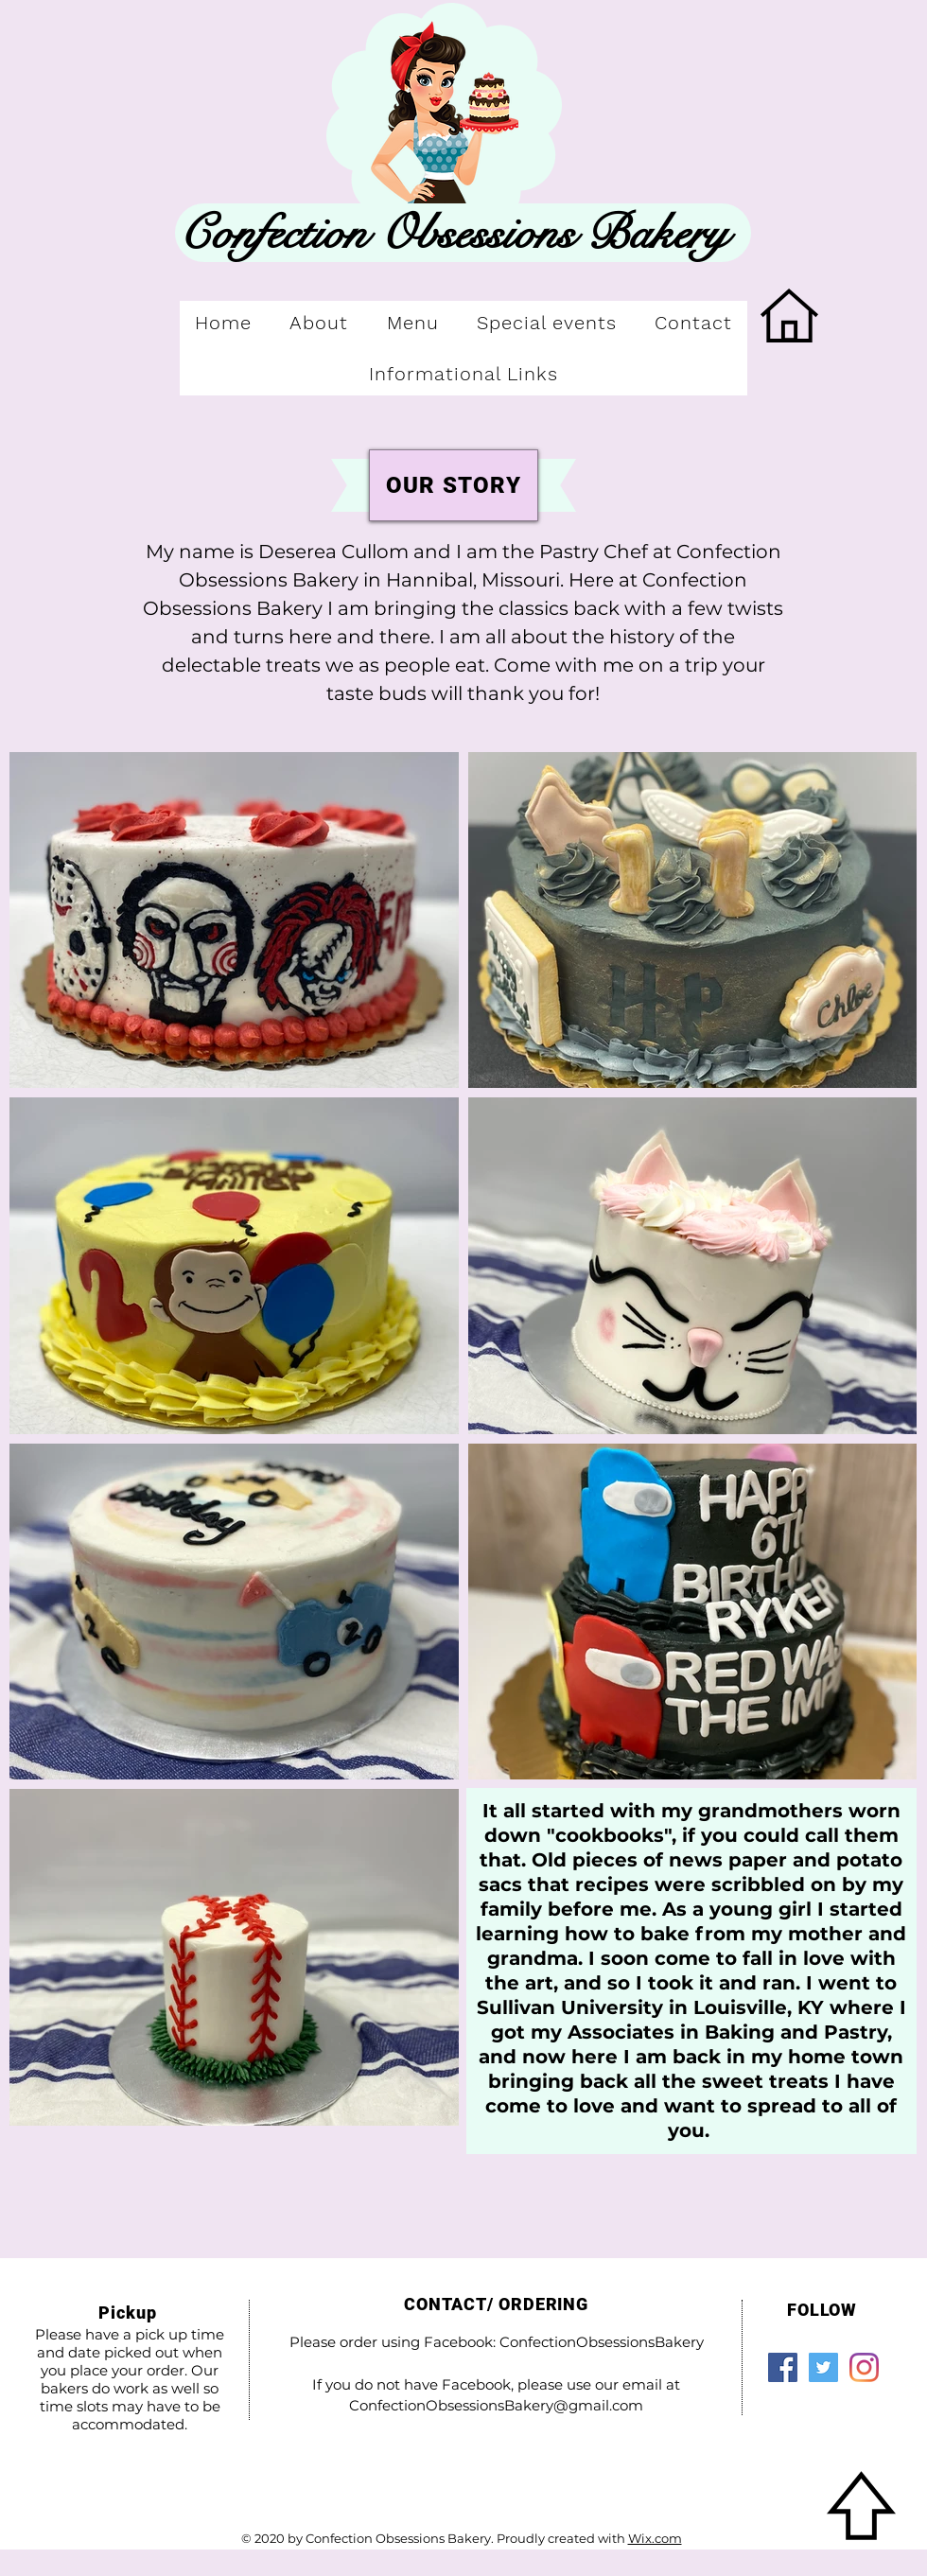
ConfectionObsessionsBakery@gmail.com (496, 2405)
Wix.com (655, 2538)
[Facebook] (782, 2367)
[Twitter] (823, 2367)
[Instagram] (864, 2367)
